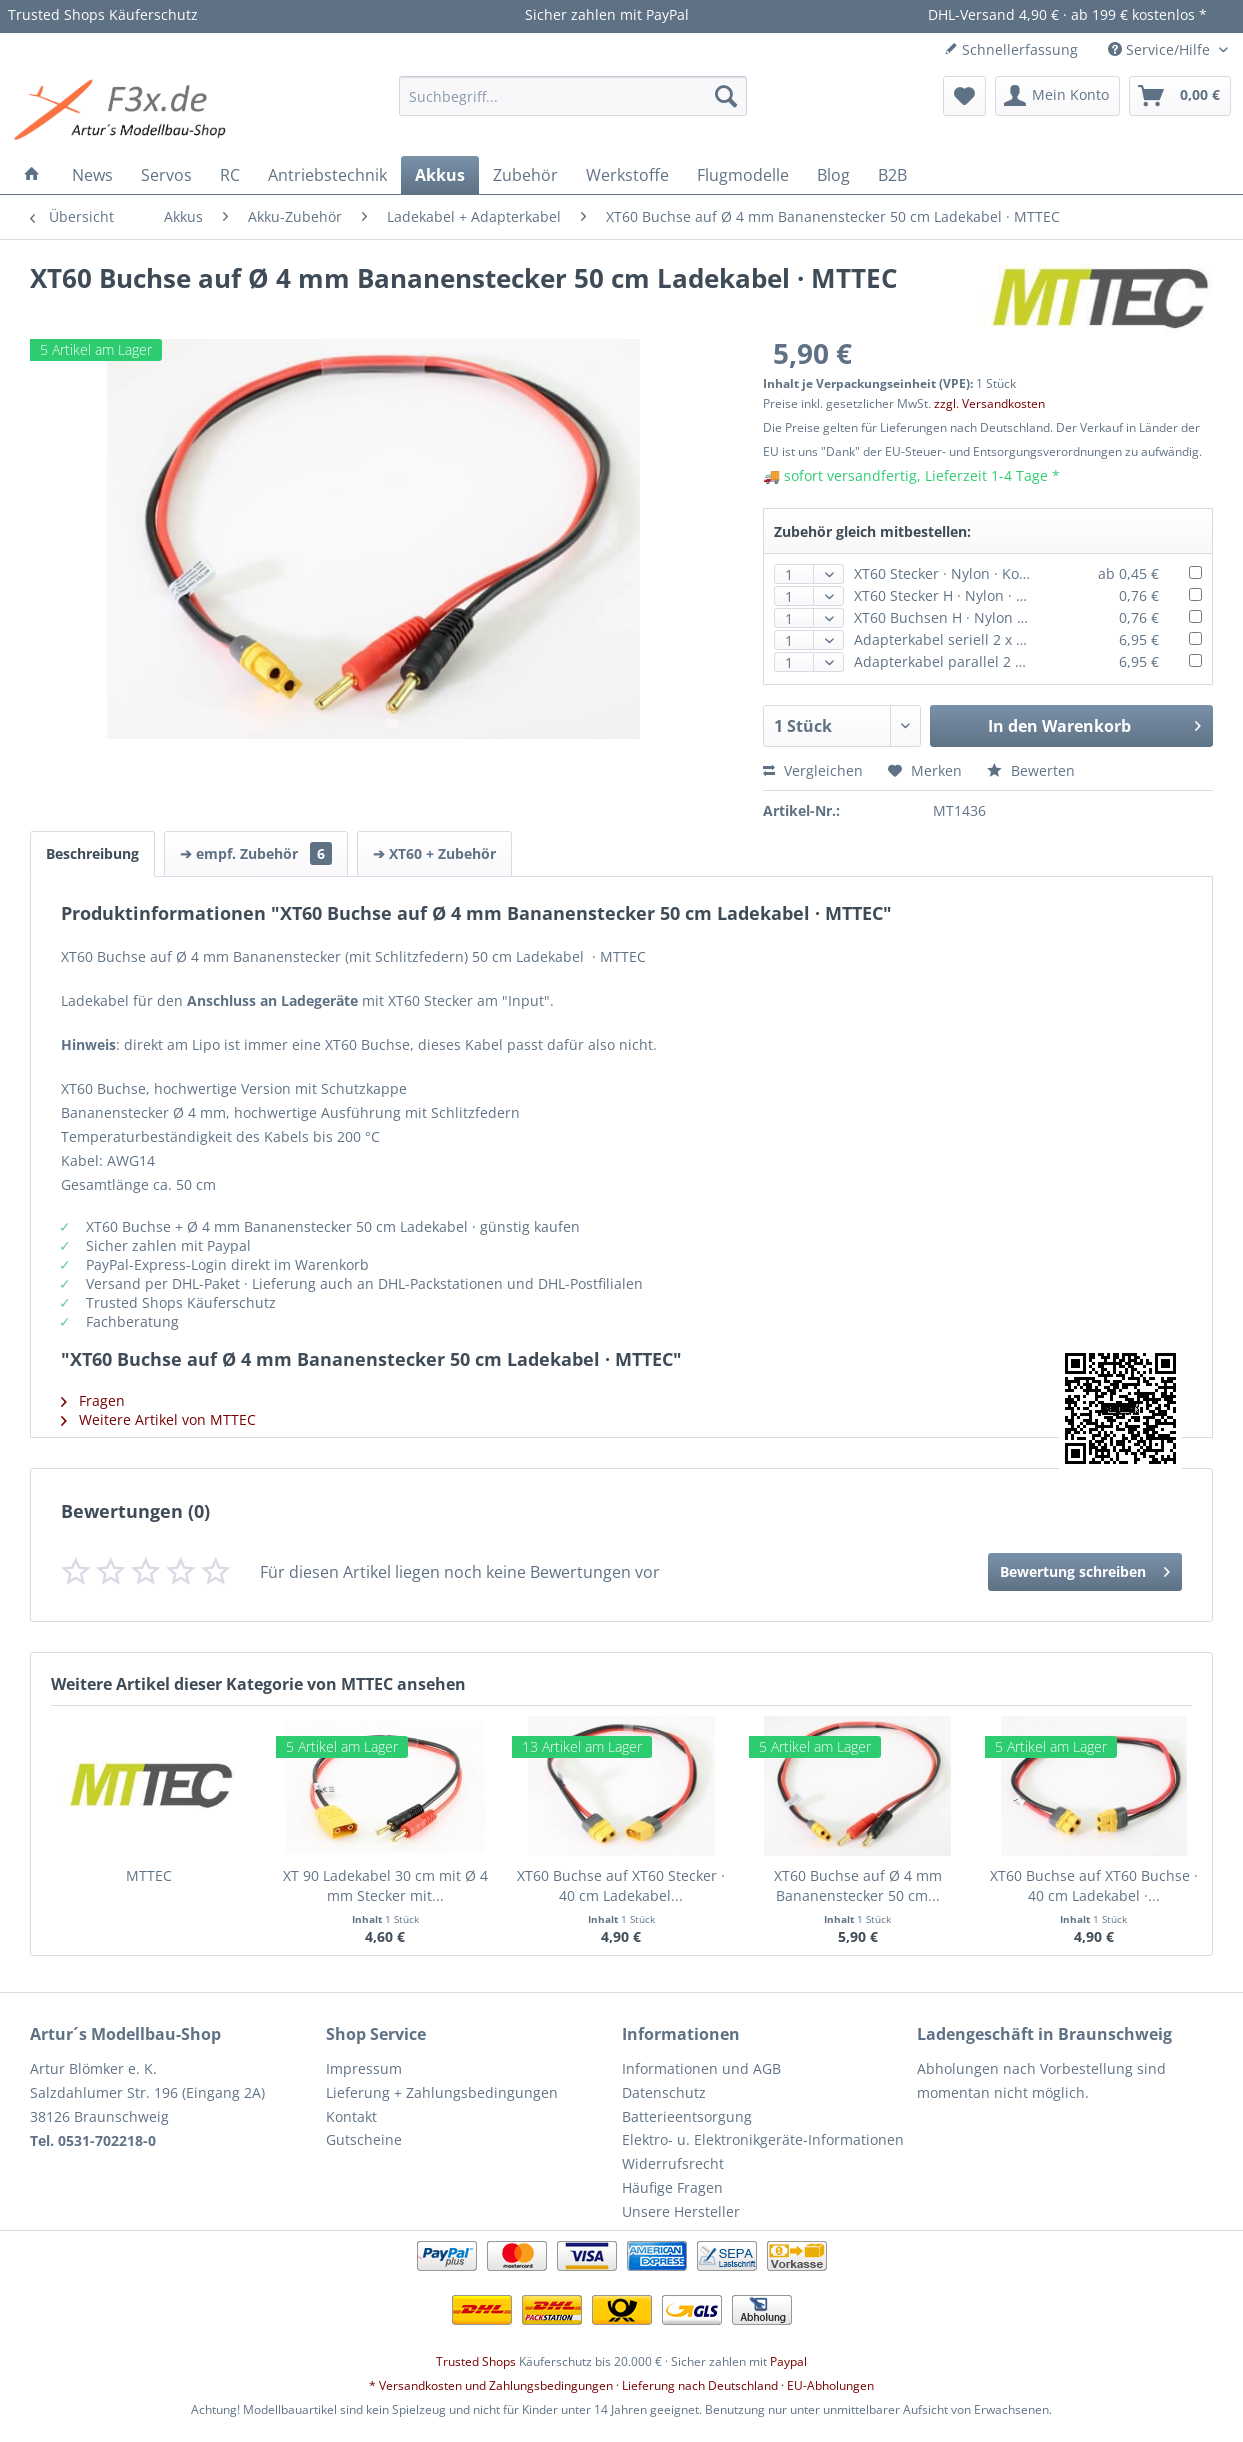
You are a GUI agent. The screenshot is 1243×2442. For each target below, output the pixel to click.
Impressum (364, 2068)
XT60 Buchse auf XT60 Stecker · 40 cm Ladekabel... (621, 1885)
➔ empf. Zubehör (256, 853)
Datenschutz (664, 2092)
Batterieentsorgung (687, 2116)
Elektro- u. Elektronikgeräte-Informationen (763, 2139)
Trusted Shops (476, 2361)
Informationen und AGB (701, 2068)
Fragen (93, 1400)
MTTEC (149, 1875)
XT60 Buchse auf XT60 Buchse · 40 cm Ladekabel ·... (1094, 1885)
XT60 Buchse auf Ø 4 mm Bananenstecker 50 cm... (858, 1885)
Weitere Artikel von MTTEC (158, 1419)
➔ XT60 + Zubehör (434, 853)
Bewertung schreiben (1085, 1568)
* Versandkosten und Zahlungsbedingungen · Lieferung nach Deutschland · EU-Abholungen (621, 2385)
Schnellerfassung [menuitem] (1011, 49)
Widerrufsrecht (673, 2163)
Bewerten (1031, 770)
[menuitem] (573, 96)
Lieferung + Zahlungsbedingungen (442, 2092)
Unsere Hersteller (681, 2211)
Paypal (788, 2361)
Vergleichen (813, 770)
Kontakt (351, 2116)
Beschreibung (92, 853)
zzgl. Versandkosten (989, 403)
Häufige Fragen (672, 2187)
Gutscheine (364, 2139)
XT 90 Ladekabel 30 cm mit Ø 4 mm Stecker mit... (385, 1885)
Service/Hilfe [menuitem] (1161, 49)
